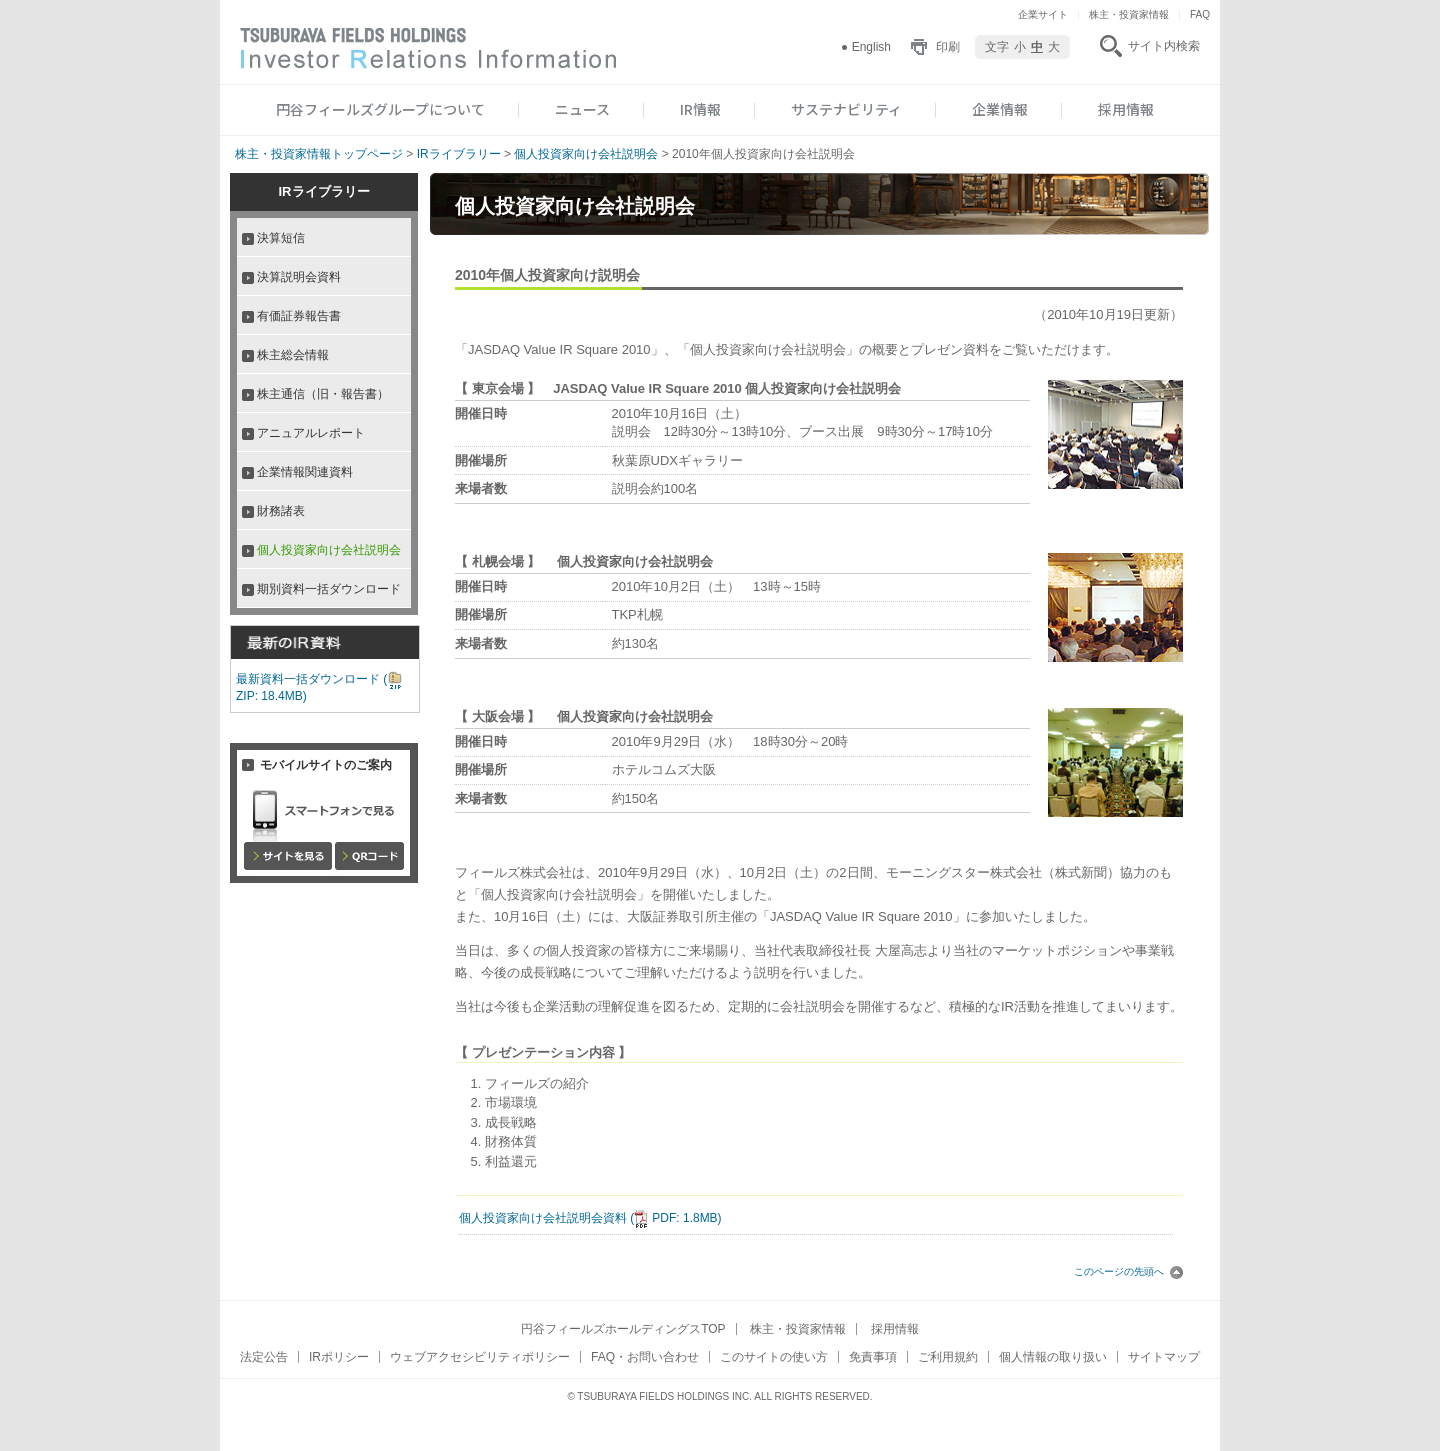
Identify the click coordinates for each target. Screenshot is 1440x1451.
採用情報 (1126, 109)
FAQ (1200, 14)
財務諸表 (281, 511)
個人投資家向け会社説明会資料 (590, 1218)
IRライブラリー (459, 154)
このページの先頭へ (1128, 1271)
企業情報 (1000, 109)
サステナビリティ (846, 109)
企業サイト (1043, 14)
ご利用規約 (948, 1357)
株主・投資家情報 (1129, 14)
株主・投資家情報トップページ (319, 154)
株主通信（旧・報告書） (323, 394)
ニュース (582, 109)
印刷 (948, 47)
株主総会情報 (293, 355)
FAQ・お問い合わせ (645, 1357)
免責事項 (873, 1357)
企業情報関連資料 (305, 472)
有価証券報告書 (299, 316)
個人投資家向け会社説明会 (586, 154)
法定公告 (264, 1357)
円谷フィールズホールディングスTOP (623, 1329)
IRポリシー (339, 1357)
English (871, 47)
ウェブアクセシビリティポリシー (480, 1357)
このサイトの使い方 (774, 1357)
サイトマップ (1164, 1357)
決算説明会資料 (299, 277)
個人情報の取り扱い (1053, 1357)
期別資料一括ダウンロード (329, 589)
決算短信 (281, 238)
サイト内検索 (1164, 46)
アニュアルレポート (311, 433)
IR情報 (700, 109)
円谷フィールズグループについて (380, 109)
